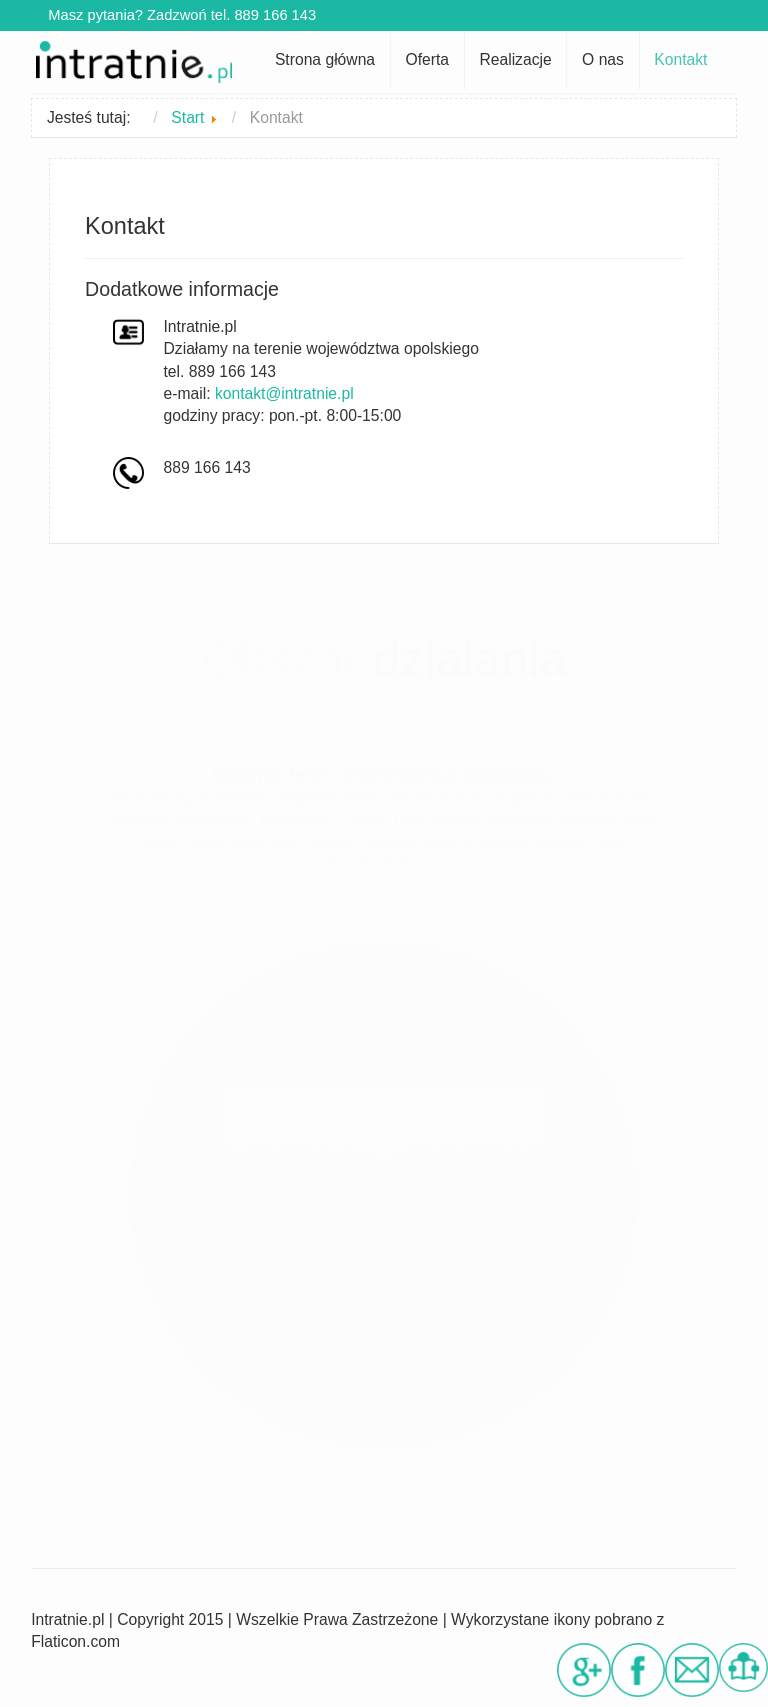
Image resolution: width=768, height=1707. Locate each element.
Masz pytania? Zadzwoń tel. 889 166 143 (176, 15)
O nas (603, 59)
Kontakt (680, 59)
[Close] (517, 1110)
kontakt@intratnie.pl (284, 393)
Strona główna (325, 59)
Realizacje (515, 59)
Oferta (427, 59)
